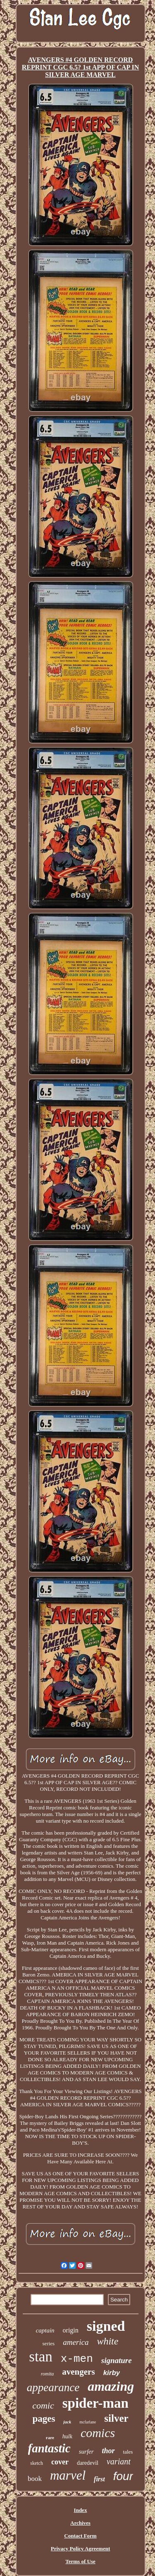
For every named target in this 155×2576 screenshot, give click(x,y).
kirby (111, 2373)
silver (116, 2418)
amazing (111, 2386)
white (107, 2341)
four (123, 2476)
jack (67, 2421)
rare (50, 2437)
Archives (80, 2523)
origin (71, 2330)
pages (43, 2419)
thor (108, 2451)
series (49, 2343)
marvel (68, 2475)
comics (98, 2433)
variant (119, 2461)
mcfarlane (87, 2422)
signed (106, 2326)
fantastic (49, 2448)
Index (80, 2510)
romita (47, 2374)
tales (128, 2452)
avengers (78, 2372)
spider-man (95, 2403)
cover (60, 2462)
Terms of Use (80, 2561)
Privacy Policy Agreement (80, 2548)
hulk (67, 2436)
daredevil (87, 2463)
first (99, 2479)
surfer (86, 2451)
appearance (53, 2387)
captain (45, 2330)
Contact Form (80, 2536)
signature (116, 2360)
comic (43, 2405)
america (75, 2342)
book (35, 2479)
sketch (36, 2463)
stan (40, 2357)
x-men (77, 2359)
